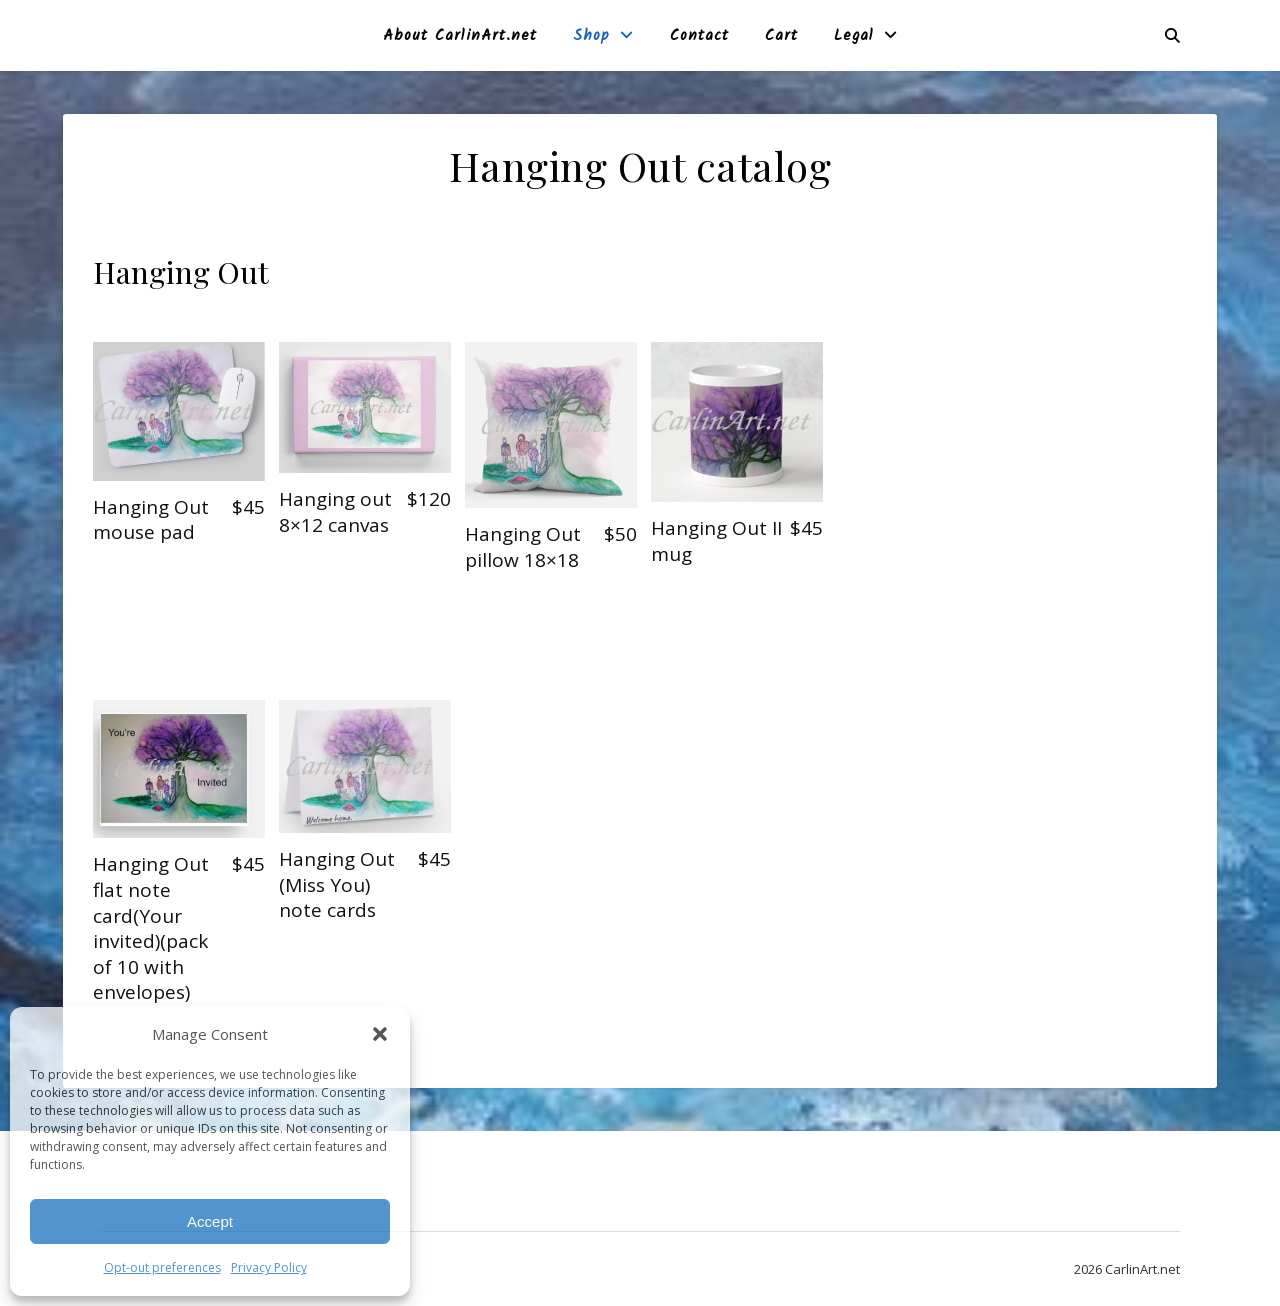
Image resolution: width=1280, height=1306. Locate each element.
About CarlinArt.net (460, 36)
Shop (591, 36)
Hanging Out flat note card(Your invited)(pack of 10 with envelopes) (151, 928)
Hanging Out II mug (716, 541)
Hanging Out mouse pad (151, 520)
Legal (854, 36)
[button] (380, 1034)
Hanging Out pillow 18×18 (523, 547)
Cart (781, 36)
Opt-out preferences (162, 1267)
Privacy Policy (269, 1267)
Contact (699, 36)
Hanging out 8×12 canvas (335, 512)
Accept (210, 1221)
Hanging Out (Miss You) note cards (337, 884)
